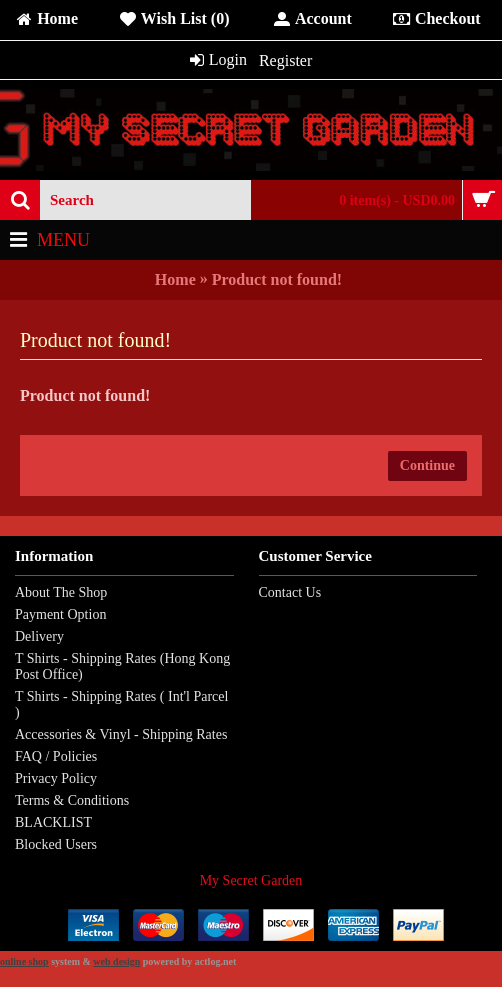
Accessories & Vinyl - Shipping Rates (121, 734)
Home (175, 279)
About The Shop (61, 592)
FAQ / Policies (56, 756)
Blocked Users (56, 844)
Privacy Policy (56, 778)
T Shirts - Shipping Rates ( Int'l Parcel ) (121, 704)
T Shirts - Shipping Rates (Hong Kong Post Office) (122, 666)
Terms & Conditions (72, 800)
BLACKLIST (53, 822)
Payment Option (60, 614)
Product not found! (277, 279)
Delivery (39, 636)
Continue (427, 465)
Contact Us (290, 592)
